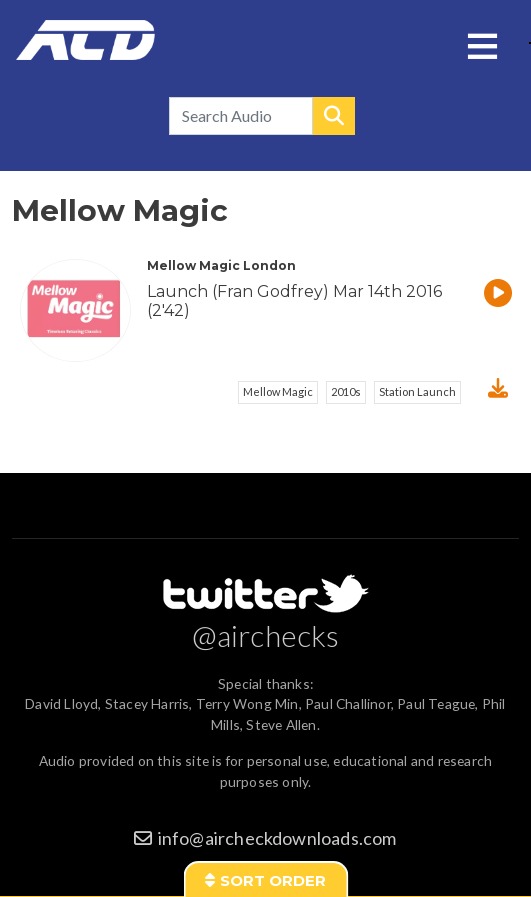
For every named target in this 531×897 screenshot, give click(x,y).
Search (334, 116)
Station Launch (417, 391)
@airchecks (266, 635)
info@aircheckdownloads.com (277, 838)
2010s (346, 391)
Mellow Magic (278, 391)
